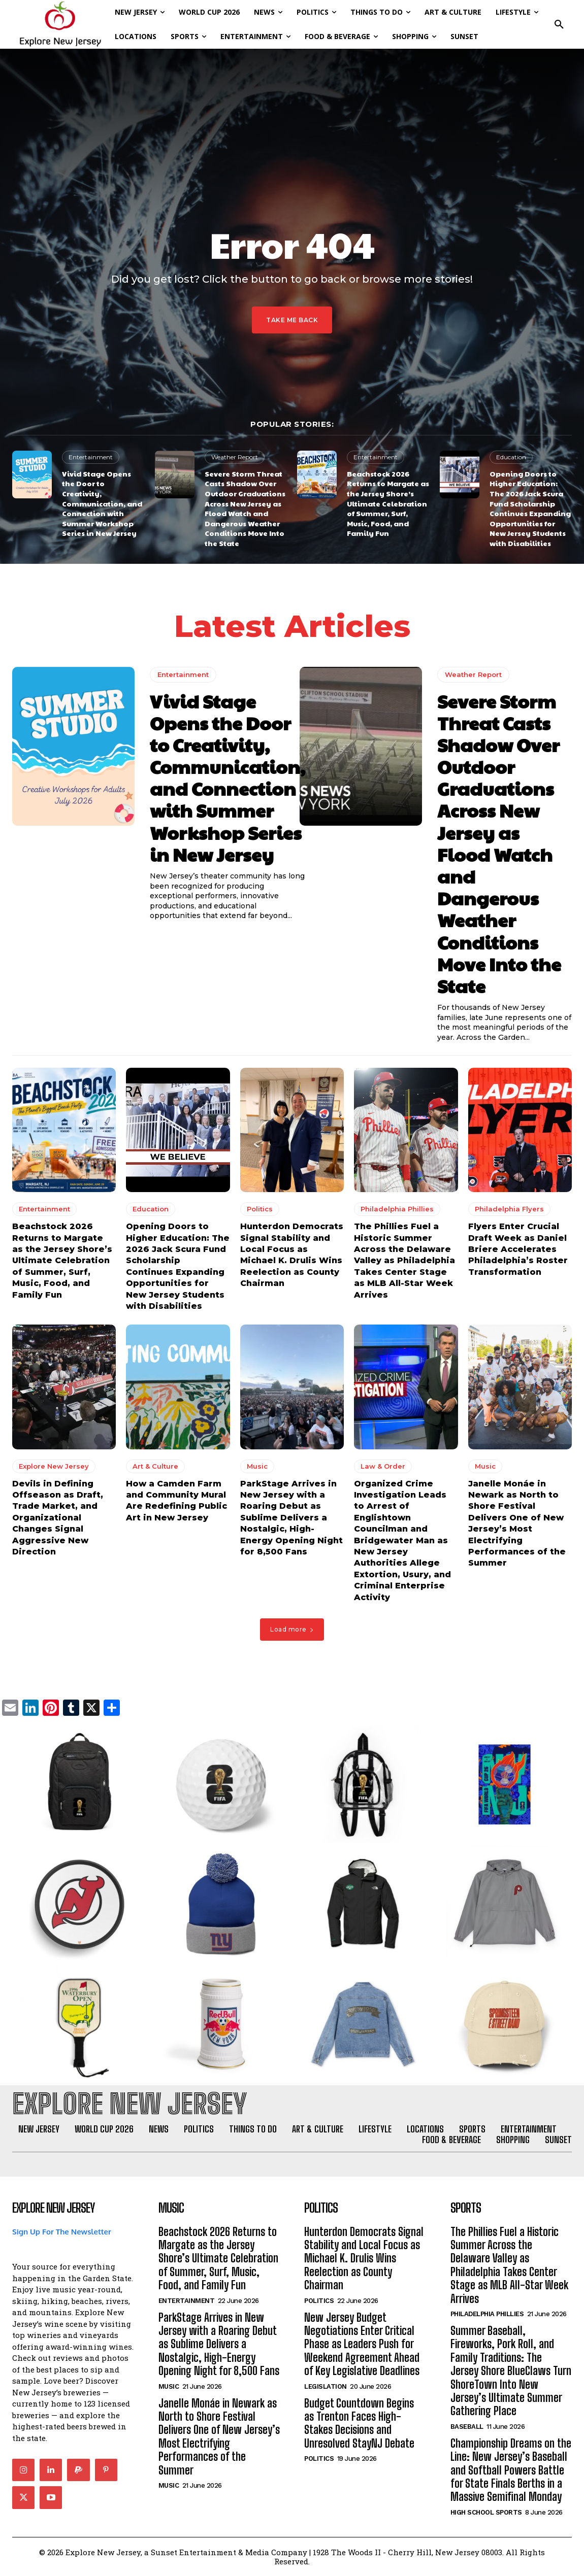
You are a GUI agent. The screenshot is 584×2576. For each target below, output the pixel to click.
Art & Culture (155, 1466)
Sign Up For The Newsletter (61, 2231)
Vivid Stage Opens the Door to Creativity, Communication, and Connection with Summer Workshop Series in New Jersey (102, 503)
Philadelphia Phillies (397, 1209)
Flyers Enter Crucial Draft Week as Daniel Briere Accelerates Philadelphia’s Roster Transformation (518, 1249)
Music (257, 1466)
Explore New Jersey (54, 1466)
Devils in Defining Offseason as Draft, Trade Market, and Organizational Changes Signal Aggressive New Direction (57, 1517)
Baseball (466, 2426)
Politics (260, 1209)
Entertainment (91, 457)
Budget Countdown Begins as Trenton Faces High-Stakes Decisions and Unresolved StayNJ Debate (359, 2423)
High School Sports (486, 2512)
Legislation (325, 2386)
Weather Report (234, 457)
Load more (292, 1629)
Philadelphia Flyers (509, 1209)
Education (511, 457)
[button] (559, 24)
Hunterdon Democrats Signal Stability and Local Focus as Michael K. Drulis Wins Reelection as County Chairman (364, 2258)
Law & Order (383, 1466)
